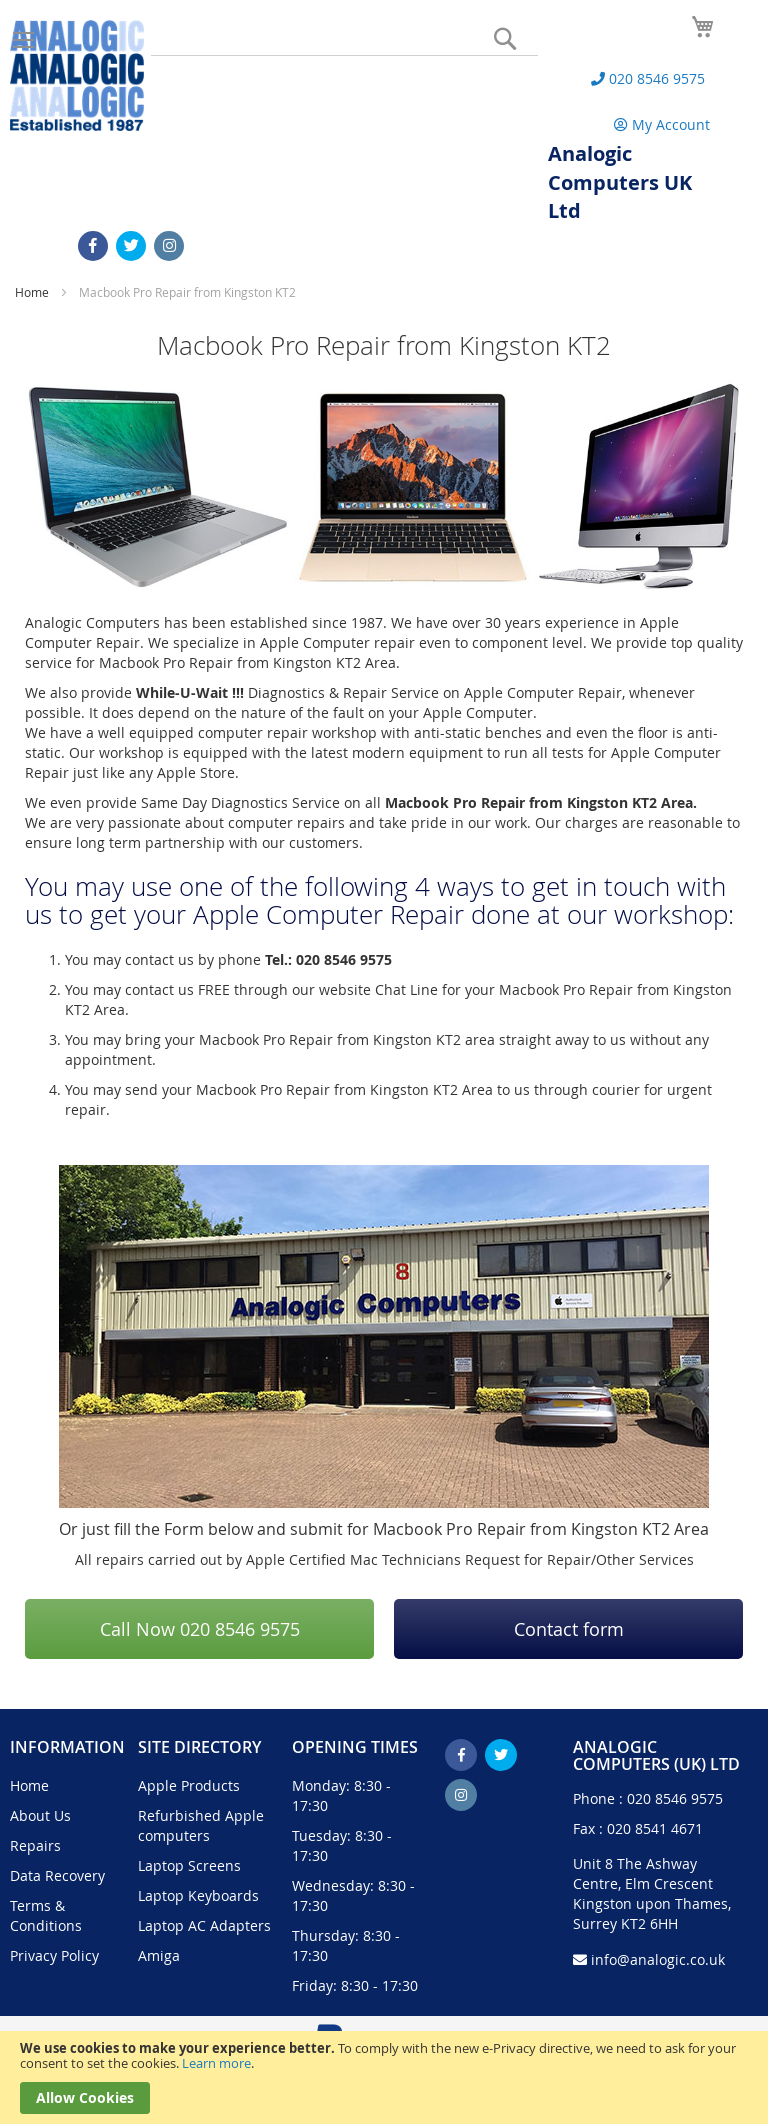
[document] (384, 2077)
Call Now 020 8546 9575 (200, 1629)
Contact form (569, 1629)
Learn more (216, 2063)
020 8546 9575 (675, 1798)
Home (33, 292)
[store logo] (77, 75)
